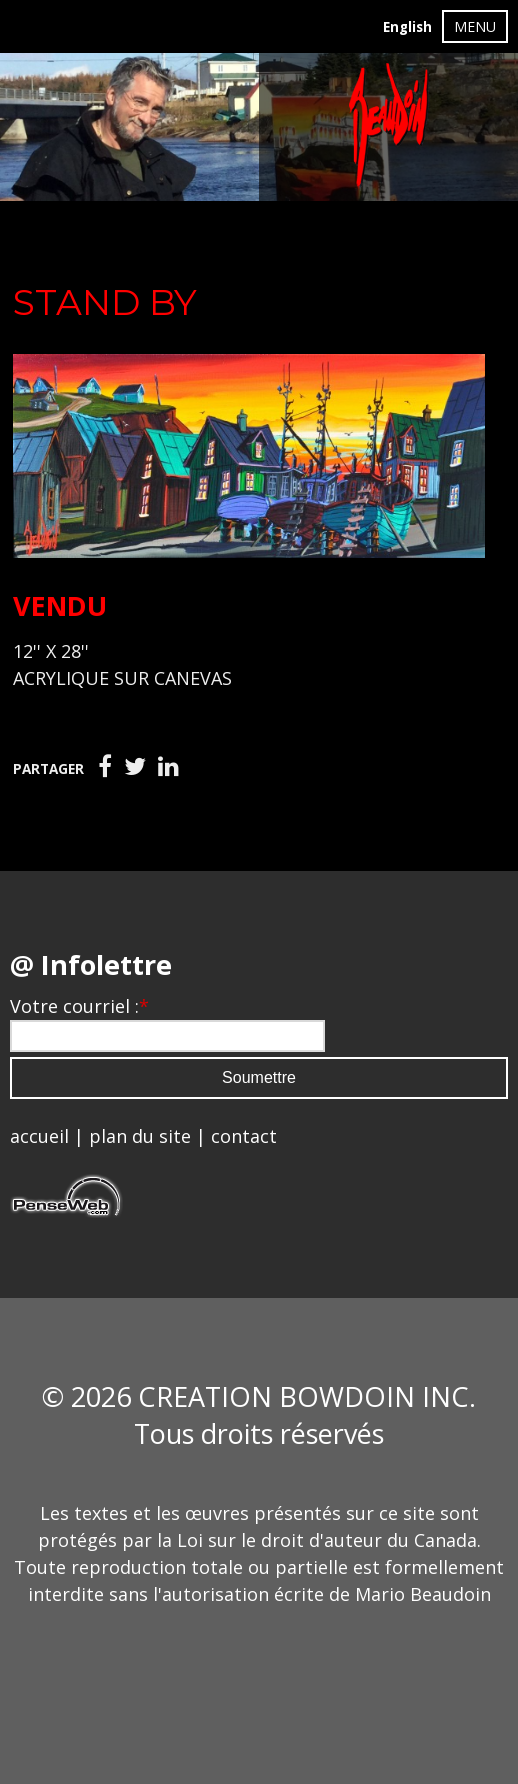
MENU (475, 26)
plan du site (140, 1136)
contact (244, 1136)
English (407, 27)
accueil (39, 1136)
